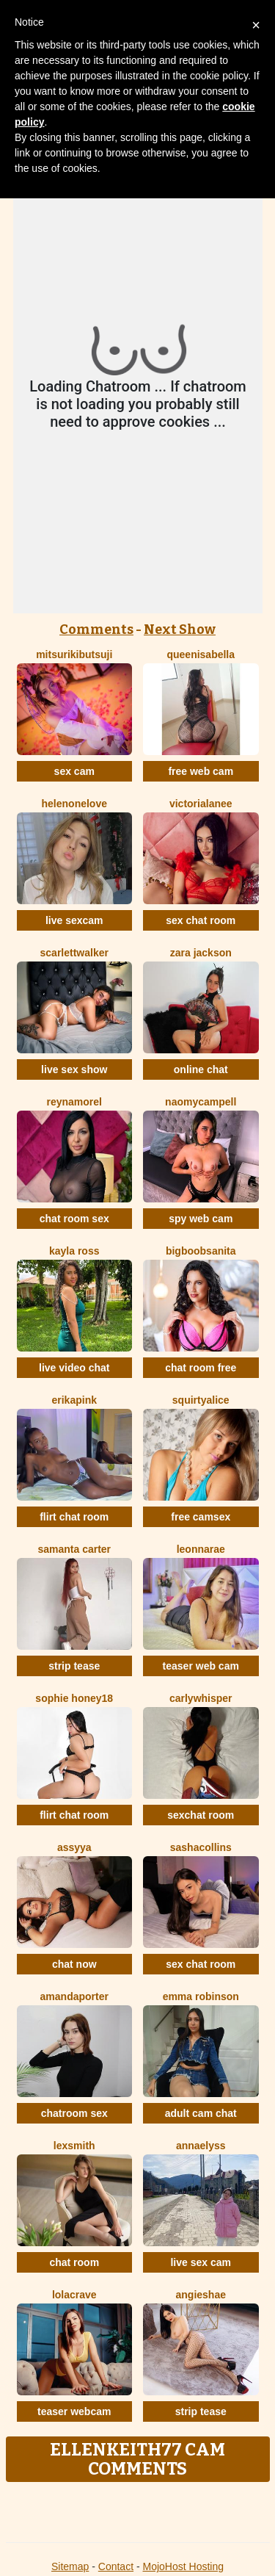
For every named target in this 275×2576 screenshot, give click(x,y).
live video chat (74, 1368)
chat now (74, 1964)
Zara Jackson (201, 953)
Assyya (74, 1847)
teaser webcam (74, 2411)
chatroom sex (74, 2113)
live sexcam (74, 920)
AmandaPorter (74, 1996)
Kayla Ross (74, 1251)
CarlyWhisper (200, 1698)
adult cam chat (201, 2113)
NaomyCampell (200, 1102)
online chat (201, 1069)
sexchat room (200, 1815)
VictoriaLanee (200, 803)
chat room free (200, 1368)
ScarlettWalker (74, 953)
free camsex (200, 1517)
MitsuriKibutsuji (74, 654)
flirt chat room (74, 1517)
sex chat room (200, 920)
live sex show (74, 1069)
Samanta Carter (74, 1549)
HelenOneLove (74, 803)
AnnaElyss (201, 2145)
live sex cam (200, 2262)
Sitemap (70, 2566)
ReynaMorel (74, 1102)
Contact (115, 2566)
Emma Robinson (201, 1996)
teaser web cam (201, 1666)
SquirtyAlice (201, 1400)
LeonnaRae (201, 1549)
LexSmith (74, 2145)
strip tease (74, 1666)
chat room (74, 2262)
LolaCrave (74, 2295)
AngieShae (201, 2295)
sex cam (74, 771)
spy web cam (200, 1218)
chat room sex (74, 1218)
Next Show (180, 629)
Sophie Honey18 (74, 1698)
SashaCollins (201, 1847)
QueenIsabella (200, 654)
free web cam (200, 771)
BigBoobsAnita (201, 1251)
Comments (96, 629)
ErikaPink (74, 1400)
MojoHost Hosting (183, 2566)
